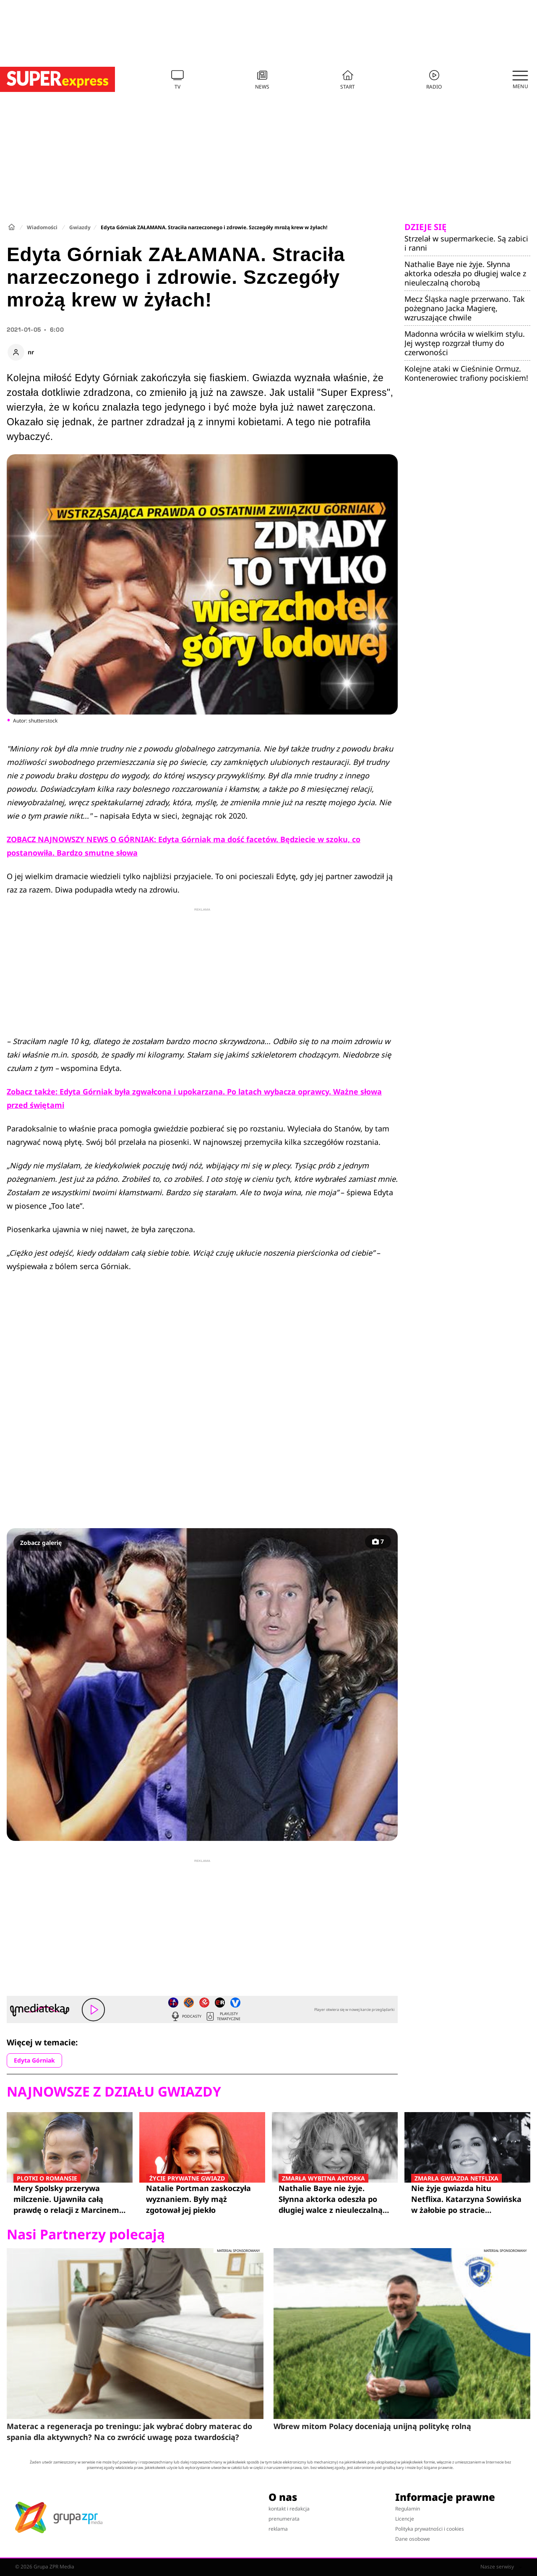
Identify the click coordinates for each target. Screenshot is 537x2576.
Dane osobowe (412, 2538)
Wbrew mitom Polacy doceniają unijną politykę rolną (372, 2426)
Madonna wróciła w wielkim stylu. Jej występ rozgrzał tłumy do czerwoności (464, 343)
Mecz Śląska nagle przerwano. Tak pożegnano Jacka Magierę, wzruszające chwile (464, 308)
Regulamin (407, 2508)
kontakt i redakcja (289, 2508)
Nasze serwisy (501, 2566)
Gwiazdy (80, 227)
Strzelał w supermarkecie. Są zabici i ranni (466, 243)
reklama (278, 2528)
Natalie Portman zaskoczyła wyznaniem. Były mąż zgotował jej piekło (202, 2199)
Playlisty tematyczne (223, 2016)
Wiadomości (42, 227)
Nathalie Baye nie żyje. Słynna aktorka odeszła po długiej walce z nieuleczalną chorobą (465, 273)
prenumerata (284, 2518)
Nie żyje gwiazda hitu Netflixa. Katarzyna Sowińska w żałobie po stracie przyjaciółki (467, 2199)
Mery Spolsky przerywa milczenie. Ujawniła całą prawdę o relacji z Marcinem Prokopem (69, 2199)
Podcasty (185, 2016)
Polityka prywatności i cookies (429, 2528)
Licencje (404, 2518)
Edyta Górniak (34, 2060)
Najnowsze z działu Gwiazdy (114, 2091)
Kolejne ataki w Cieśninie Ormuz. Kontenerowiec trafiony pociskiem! (466, 373)
